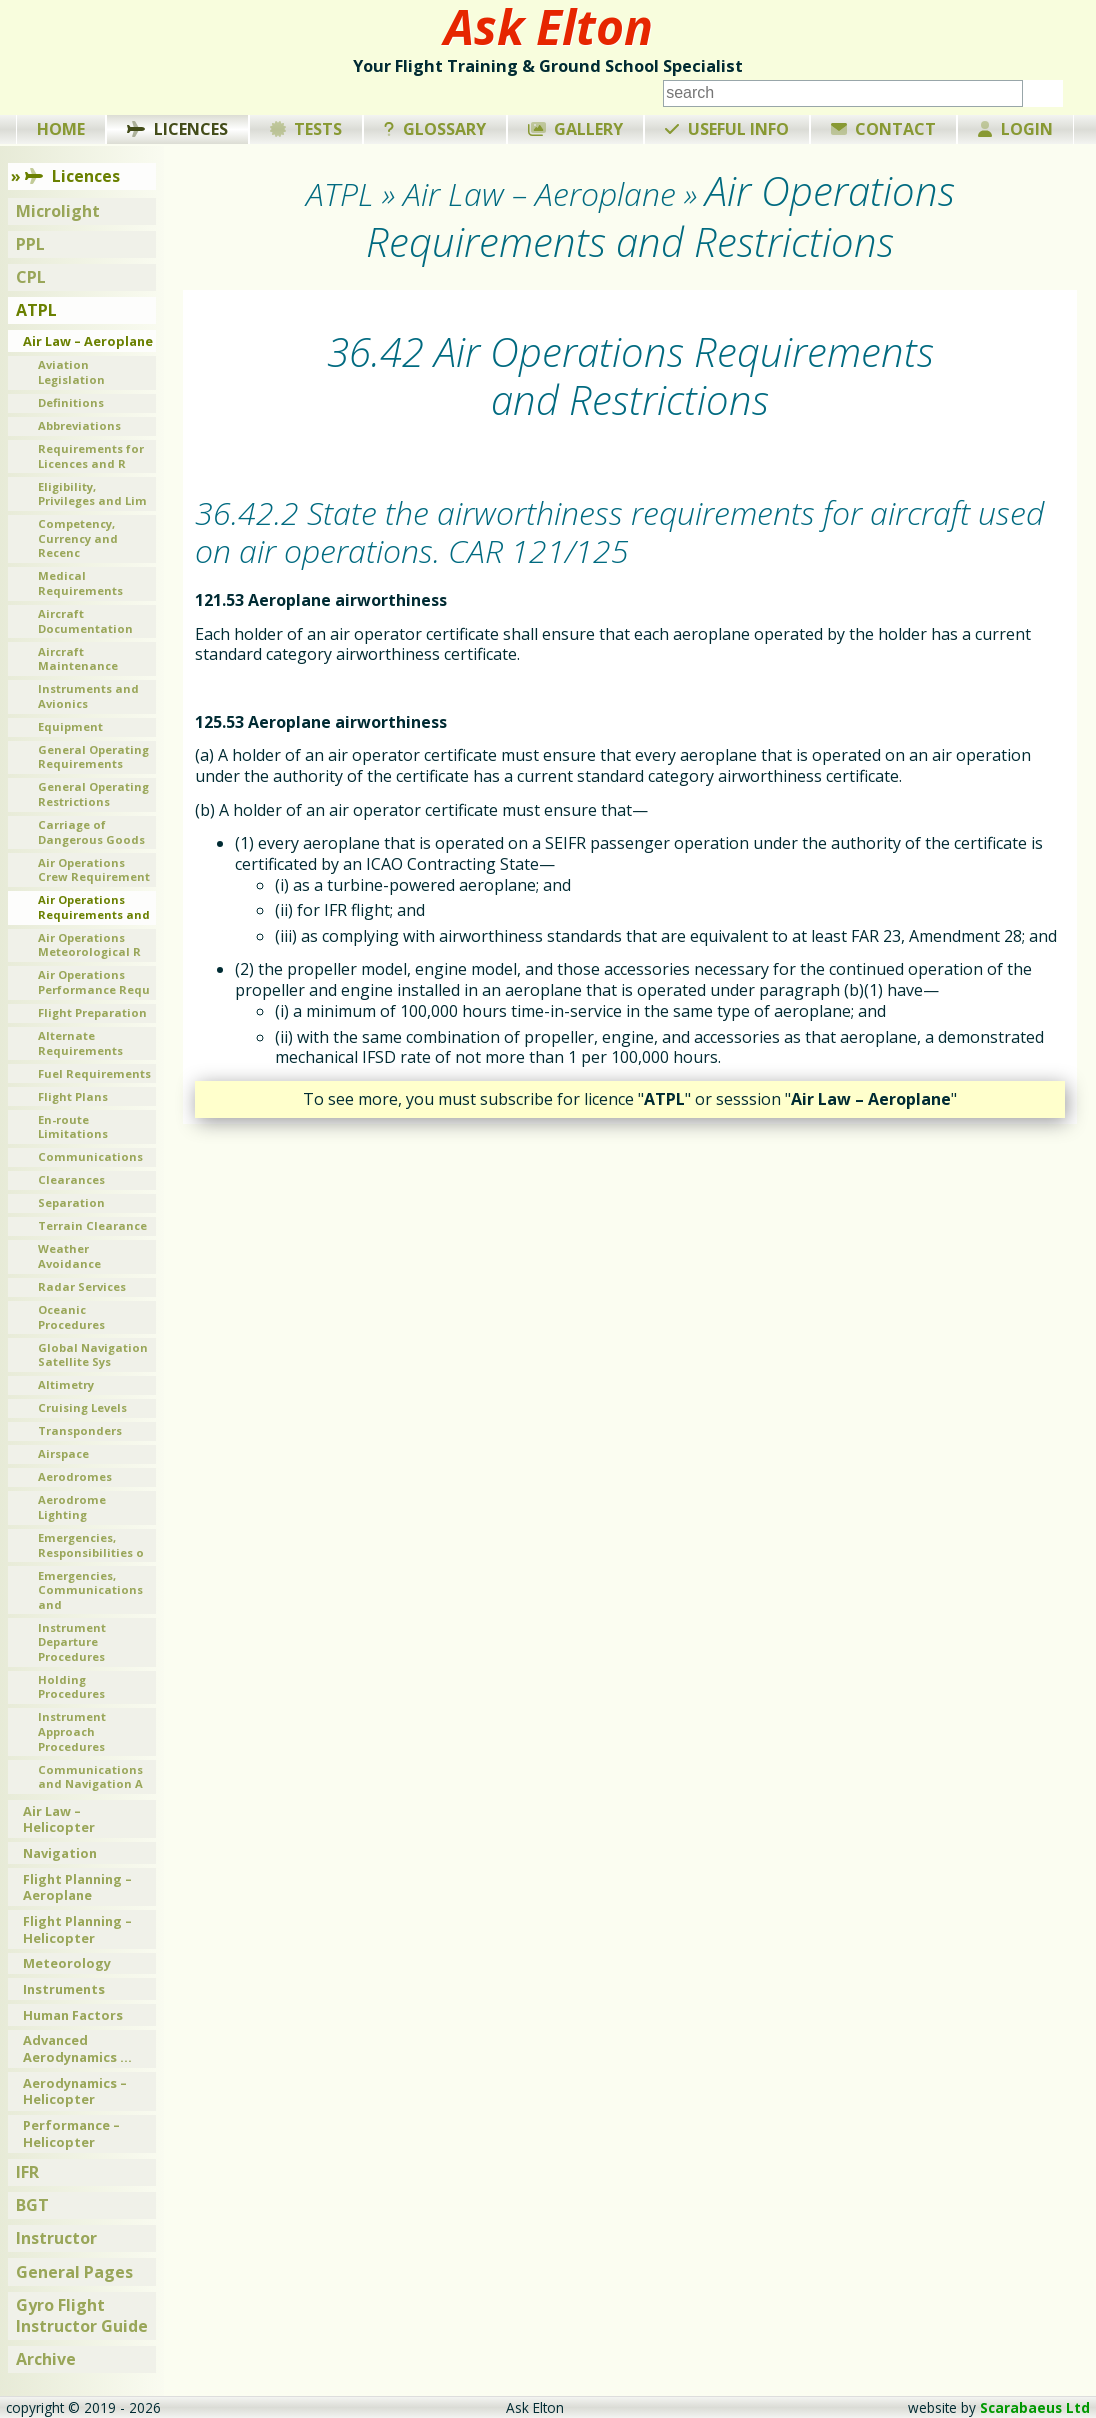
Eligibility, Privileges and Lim (92, 494)
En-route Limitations (73, 1127)
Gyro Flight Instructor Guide (82, 2315)
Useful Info (727, 129)
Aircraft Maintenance (78, 659)
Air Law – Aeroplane (88, 341)
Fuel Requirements (94, 1073)
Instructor (56, 2238)
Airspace (63, 1453)
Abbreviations (79, 425)
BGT (32, 2205)
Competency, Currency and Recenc (78, 538)
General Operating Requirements (93, 757)
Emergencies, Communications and (90, 1590)
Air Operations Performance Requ (94, 982)
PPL (30, 244)
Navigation (60, 1853)
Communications (90, 1156)
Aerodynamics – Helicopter (75, 2091)
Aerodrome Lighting (72, 1507)
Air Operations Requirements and (94, 907)
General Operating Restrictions (93, 794)
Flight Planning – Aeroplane (77, 1887)
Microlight (58, 211)
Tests (306, 129)
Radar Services (82, 1286)
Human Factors (73, 2015)
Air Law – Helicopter (59, 1819)
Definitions (71, 402)
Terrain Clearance (92, 1225)
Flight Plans (73, 1096)
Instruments (64, 1989)
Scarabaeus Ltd (1035, 2407)
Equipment (70, 726)
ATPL (36, 310)
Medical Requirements (80, 583)
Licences (177, 129)
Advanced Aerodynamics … (77, 2048)
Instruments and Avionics (88, 696)
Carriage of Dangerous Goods (91, 832)
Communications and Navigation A (90, 1777)
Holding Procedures (71, 1687)
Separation (71, 1202)
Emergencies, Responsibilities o (91, 1545)
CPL (31, 277)
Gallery (576, 129)
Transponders (80, 1430)
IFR (27, 2172)
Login (1015, 129)
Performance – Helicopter (71, 2133)
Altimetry (66, 1384)
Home (61, 129)
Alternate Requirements (80, 1043)
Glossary (435, 129)
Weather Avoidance (69, 1256)
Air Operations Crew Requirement (94, 870)
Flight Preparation (92, 1012)
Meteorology (67, 1963)
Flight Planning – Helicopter (77, 1929)
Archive (46, 2359)
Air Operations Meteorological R (89, 945)
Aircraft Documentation (85, 621)
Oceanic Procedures (71, 1317)
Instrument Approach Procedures (72, 1731)
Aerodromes (75, 1476)
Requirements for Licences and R (91, 456)
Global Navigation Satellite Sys (93, 1355)
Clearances (71, 1179)
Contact (884, 129)
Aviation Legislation (71, 372)
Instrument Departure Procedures (72, 1642)
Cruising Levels (82, 1407)
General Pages (74, 2272)
